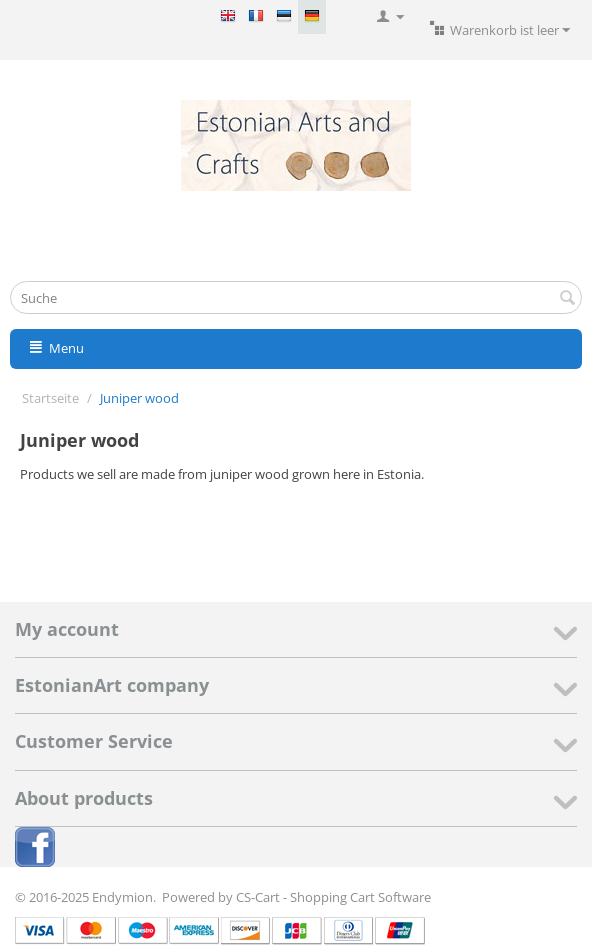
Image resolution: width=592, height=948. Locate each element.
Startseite (50, 398)
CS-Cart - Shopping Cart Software (333, 897)
